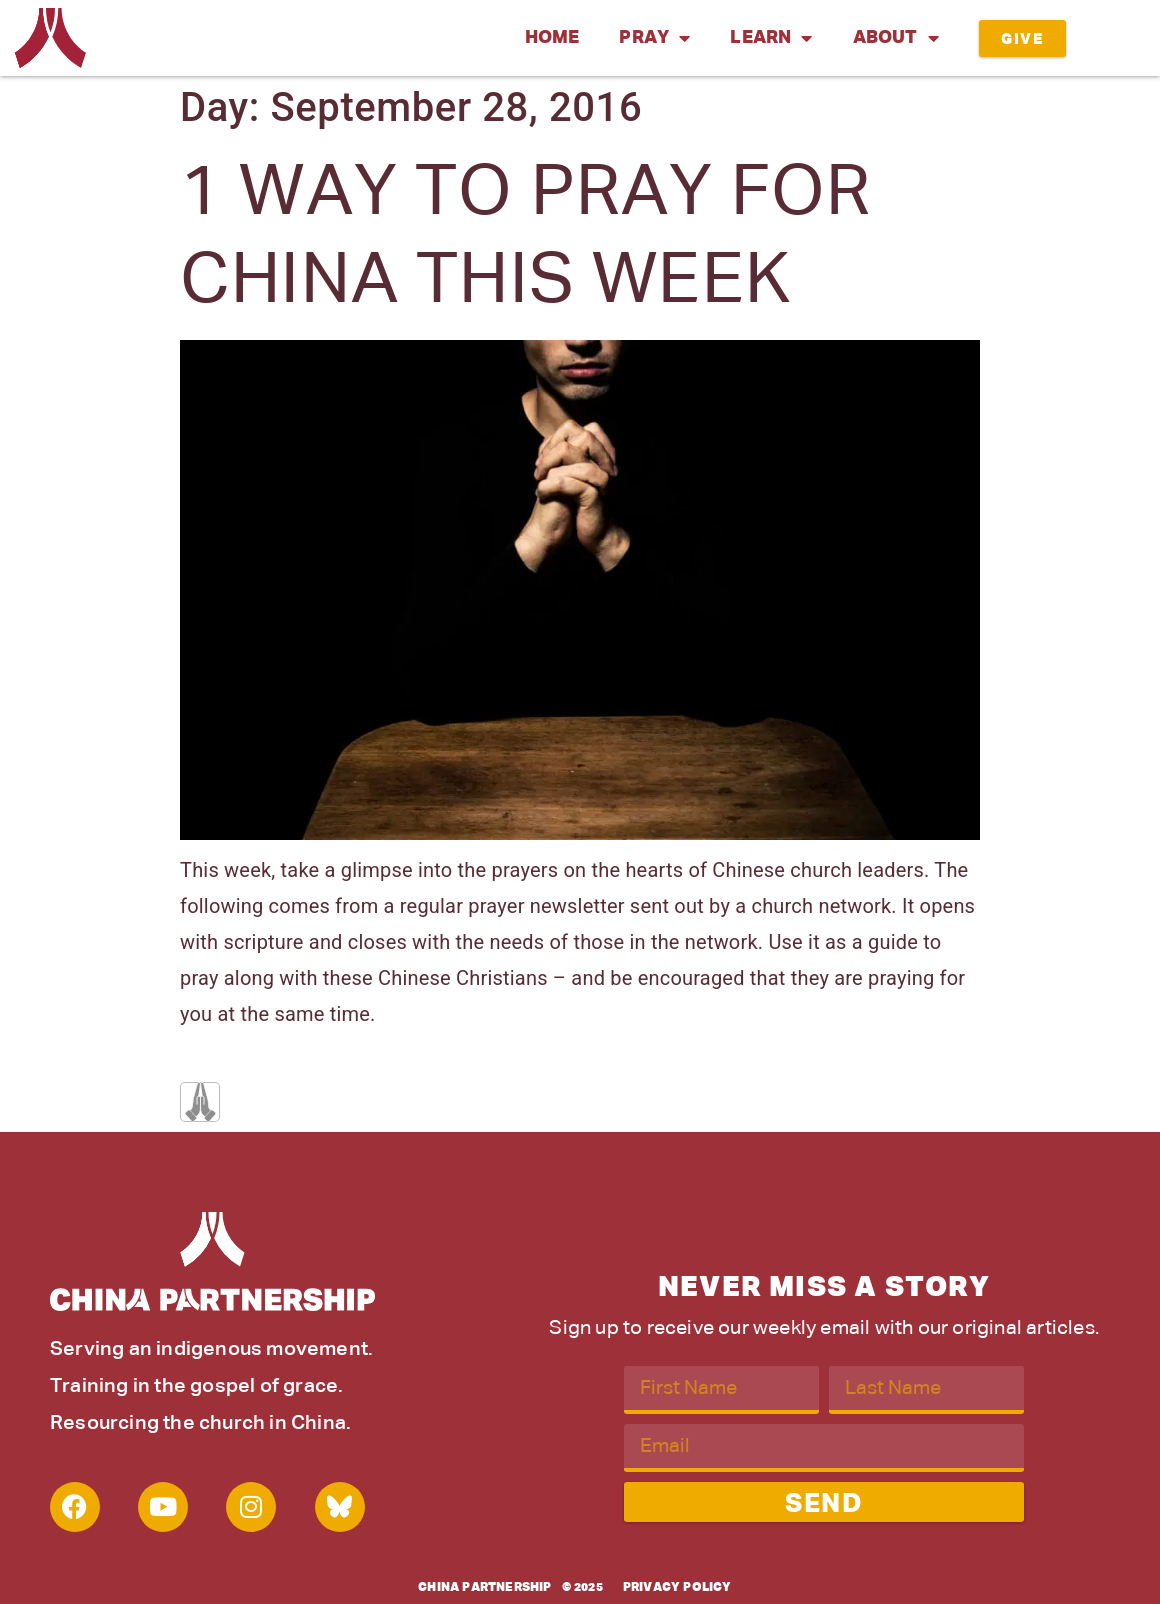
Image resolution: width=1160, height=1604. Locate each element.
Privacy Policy (677, 1588)
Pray (654, 38)
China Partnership (484, 1588)
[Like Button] (200, 1102)
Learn (771, 38)
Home (552, 38)
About (896, 38)
